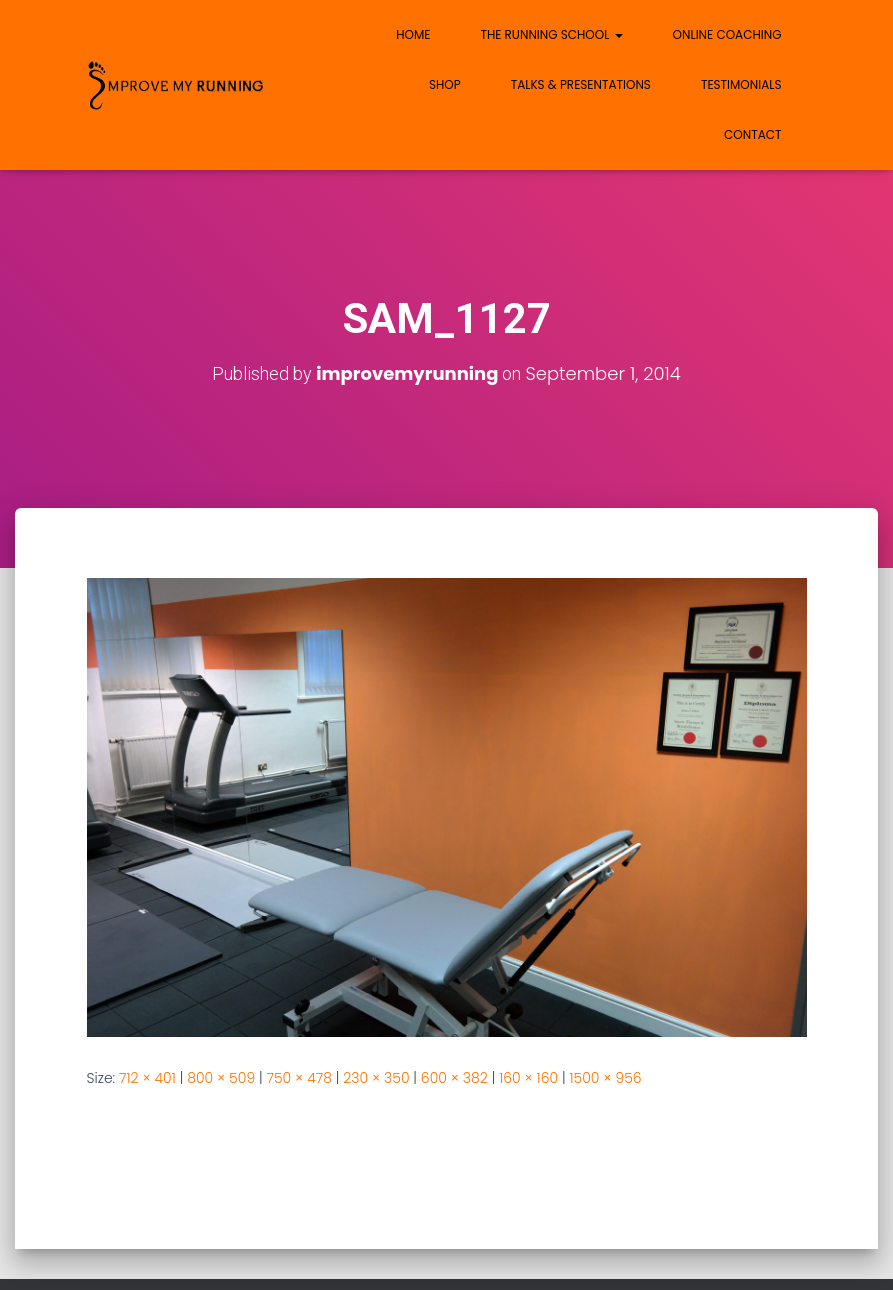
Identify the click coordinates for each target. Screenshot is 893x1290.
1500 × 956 (605, 1078)
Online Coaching (727, 34)
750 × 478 (298, 1078)
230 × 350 (376, 1078)
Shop (445, 84)
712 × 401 (147, 1078)
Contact (752, 134)
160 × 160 (528, 1078)
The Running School (551, 34)
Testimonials (741, 84)
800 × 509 (221, 1078)
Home (413, 34)
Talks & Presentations (581, 84)
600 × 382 (454, 1078)
